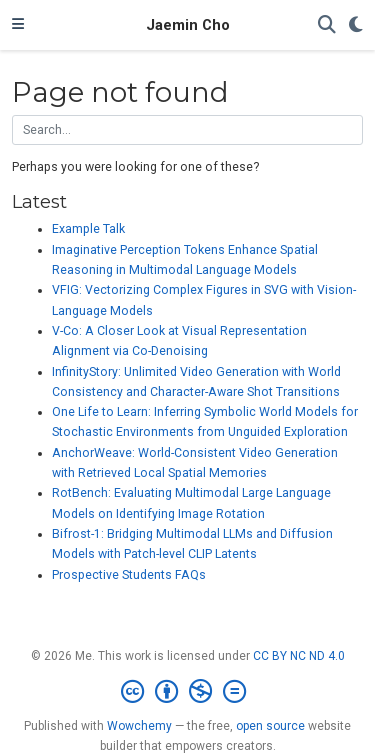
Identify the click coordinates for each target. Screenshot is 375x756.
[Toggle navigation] (18, 25)
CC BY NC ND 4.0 (299, 656)
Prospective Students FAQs (129, 575)
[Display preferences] (356, 25)
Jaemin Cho (188, 25)
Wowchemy (139, 726)
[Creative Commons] (187, 692)
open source (270, 726)
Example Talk (88, 229)
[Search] (327, 25)
